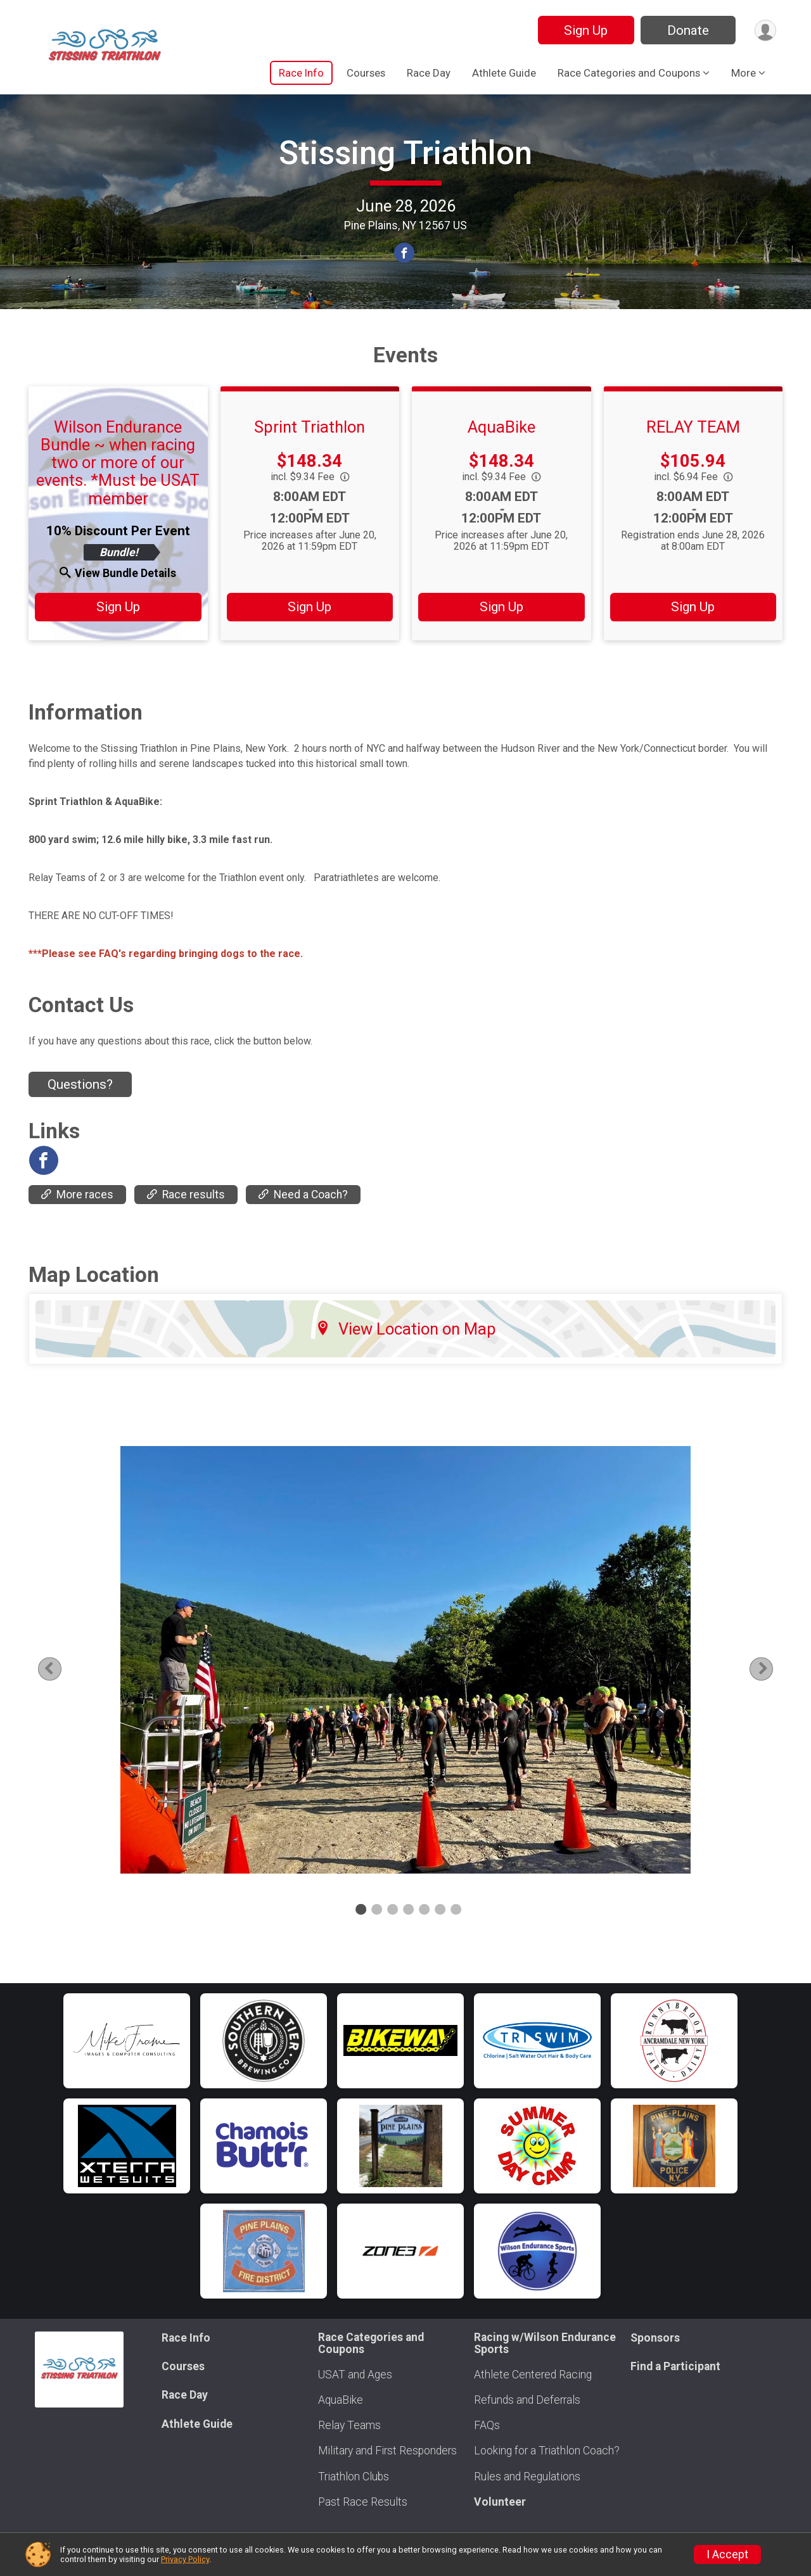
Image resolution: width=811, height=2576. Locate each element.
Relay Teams (349, 2425)
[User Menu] (764, 30)
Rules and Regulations (527, 2476)
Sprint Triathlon (309, 453)
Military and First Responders (387, 2450)
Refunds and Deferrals (527, 2400)
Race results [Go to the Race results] (186, 1220)
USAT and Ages (355, 2374)
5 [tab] (424, 1934)
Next (763, 1695)
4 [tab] (408, 1934)
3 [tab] (392, 1934)
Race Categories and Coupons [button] (629, 73)
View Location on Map (406, 1354)
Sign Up (584, 30)
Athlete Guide (504, 73)
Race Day (428, 73)
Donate (686, 30)
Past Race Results (362, 2502)
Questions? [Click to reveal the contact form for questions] (80, 1110)
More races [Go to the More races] (77, 1220)
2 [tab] (376, 1934)
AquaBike (501, 453)
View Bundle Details (118, 599)
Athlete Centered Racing (533, 2374)
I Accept (727, 2554)
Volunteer (500, 2502)
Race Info (301, 73)
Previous (67, 1695)
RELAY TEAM (693, 453)
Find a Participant (675, 2366)
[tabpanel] (405, 1685)
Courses (366, 73)
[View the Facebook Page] (43, 1185)
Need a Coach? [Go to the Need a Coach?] (303, 1220)
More (743, 73)
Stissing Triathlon (405, 165)
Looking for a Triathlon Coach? (547, 2450)
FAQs (487, 2425)
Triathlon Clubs (353, 2476)
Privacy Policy (185, 2559)
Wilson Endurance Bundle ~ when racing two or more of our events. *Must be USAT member (118, 488)
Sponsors (655, 2338)
